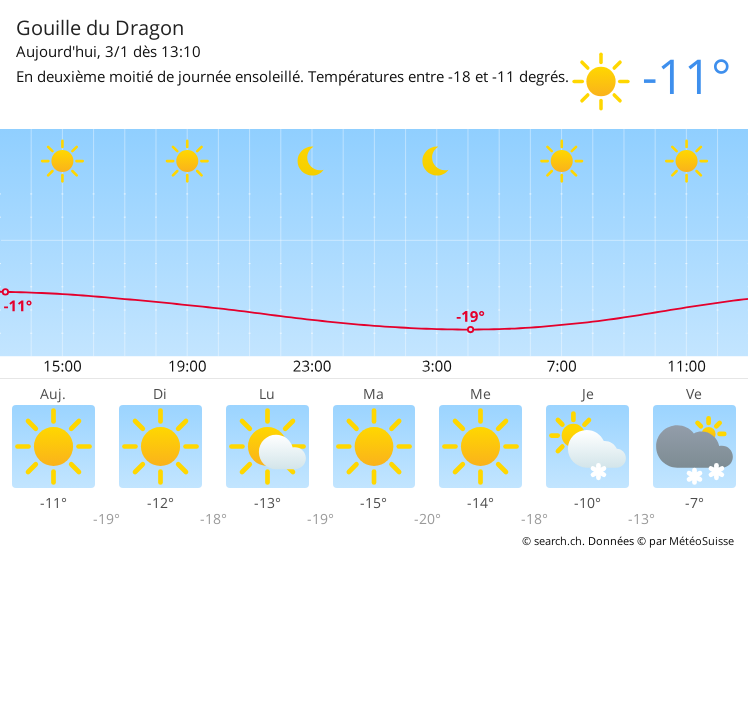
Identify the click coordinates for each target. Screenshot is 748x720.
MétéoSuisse (701, 540)
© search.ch (552, 540)
